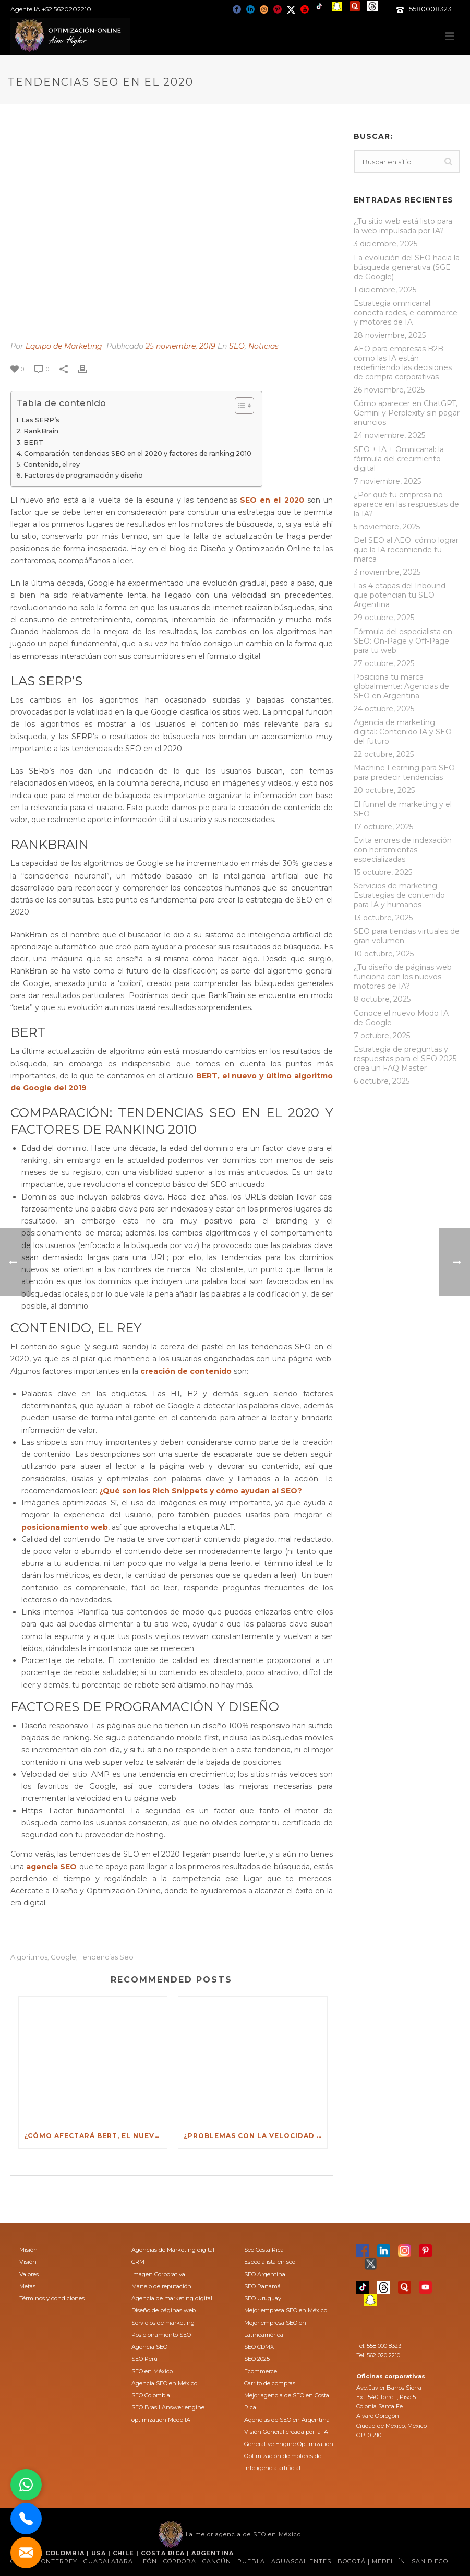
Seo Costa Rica (264, 2249)
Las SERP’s (40, 420)
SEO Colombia (150, 2395)
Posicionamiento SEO (161, 2334)
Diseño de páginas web (163, 2310)
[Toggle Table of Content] (239, 405)
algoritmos (28, 1957)
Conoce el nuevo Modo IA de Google (401, 1017)
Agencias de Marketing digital (172, 2249)
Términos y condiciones (52, 2298)
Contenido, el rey (51, 464)
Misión (28, 2249)
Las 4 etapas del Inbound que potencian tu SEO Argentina (399, 595)
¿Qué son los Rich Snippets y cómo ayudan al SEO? (200, 1490)
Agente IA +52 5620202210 (50, 9)
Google (63, 1957)
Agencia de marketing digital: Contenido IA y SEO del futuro (403, 732)
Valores (29, 2274)
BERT (33, 442)
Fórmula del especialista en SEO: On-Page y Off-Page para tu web (403, 641)
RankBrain (40, 431)
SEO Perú (144, 2359)
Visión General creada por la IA (286, 2432)
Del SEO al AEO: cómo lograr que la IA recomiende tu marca (406, 550)
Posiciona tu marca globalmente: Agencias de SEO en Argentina (401, 686)
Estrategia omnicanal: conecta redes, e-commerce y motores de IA (405, 313)
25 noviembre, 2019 (180, 346)
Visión (28, 2261)
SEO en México (152, 2371)
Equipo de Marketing (64, 346)
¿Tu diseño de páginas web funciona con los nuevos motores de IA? (403, 977)
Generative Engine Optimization (288, 2444)
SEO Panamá (262, 2286)
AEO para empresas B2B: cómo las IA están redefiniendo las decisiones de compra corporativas (403, 363)
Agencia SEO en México (164, 2383)
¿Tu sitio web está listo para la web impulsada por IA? (403, 226)
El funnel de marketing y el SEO (403, 809)
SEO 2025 (257, 2359)
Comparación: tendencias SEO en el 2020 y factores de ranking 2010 (137, 453)
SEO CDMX (259, 2347)
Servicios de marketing (163, 2322)
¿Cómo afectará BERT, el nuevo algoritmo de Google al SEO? (95, 2136)
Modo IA (179, 2420)
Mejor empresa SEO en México (285, 2310)
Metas (27, 2286)
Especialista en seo (269, 2261)
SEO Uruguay (262, 2298)
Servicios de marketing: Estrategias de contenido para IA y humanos (399, 895)
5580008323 (430, 9)
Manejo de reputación (161, 2286)
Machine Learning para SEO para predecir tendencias (404, 772)
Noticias (263, 346)
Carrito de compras (269, 2383)
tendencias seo (106, 1957)
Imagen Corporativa (158, 2274)
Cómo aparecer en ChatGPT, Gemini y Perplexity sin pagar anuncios (407, 413)
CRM (137, 2261)
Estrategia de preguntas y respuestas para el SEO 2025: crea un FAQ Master (406, 1058)
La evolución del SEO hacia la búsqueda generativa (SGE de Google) (407, 267)
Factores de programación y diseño (83, 475)
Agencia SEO (149, 2347)
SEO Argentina (264, 2274)
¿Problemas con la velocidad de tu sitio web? (255, 2136)
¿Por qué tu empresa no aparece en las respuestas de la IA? (406, 504)
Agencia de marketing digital (171, 2298)
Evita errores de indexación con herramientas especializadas (403, 850)
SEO (237, 346)
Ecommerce (260, 2371)
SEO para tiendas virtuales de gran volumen (407, 936)
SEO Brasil (145, 2407)
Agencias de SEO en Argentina (287, 2420)
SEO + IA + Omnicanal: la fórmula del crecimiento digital (399, 459)
